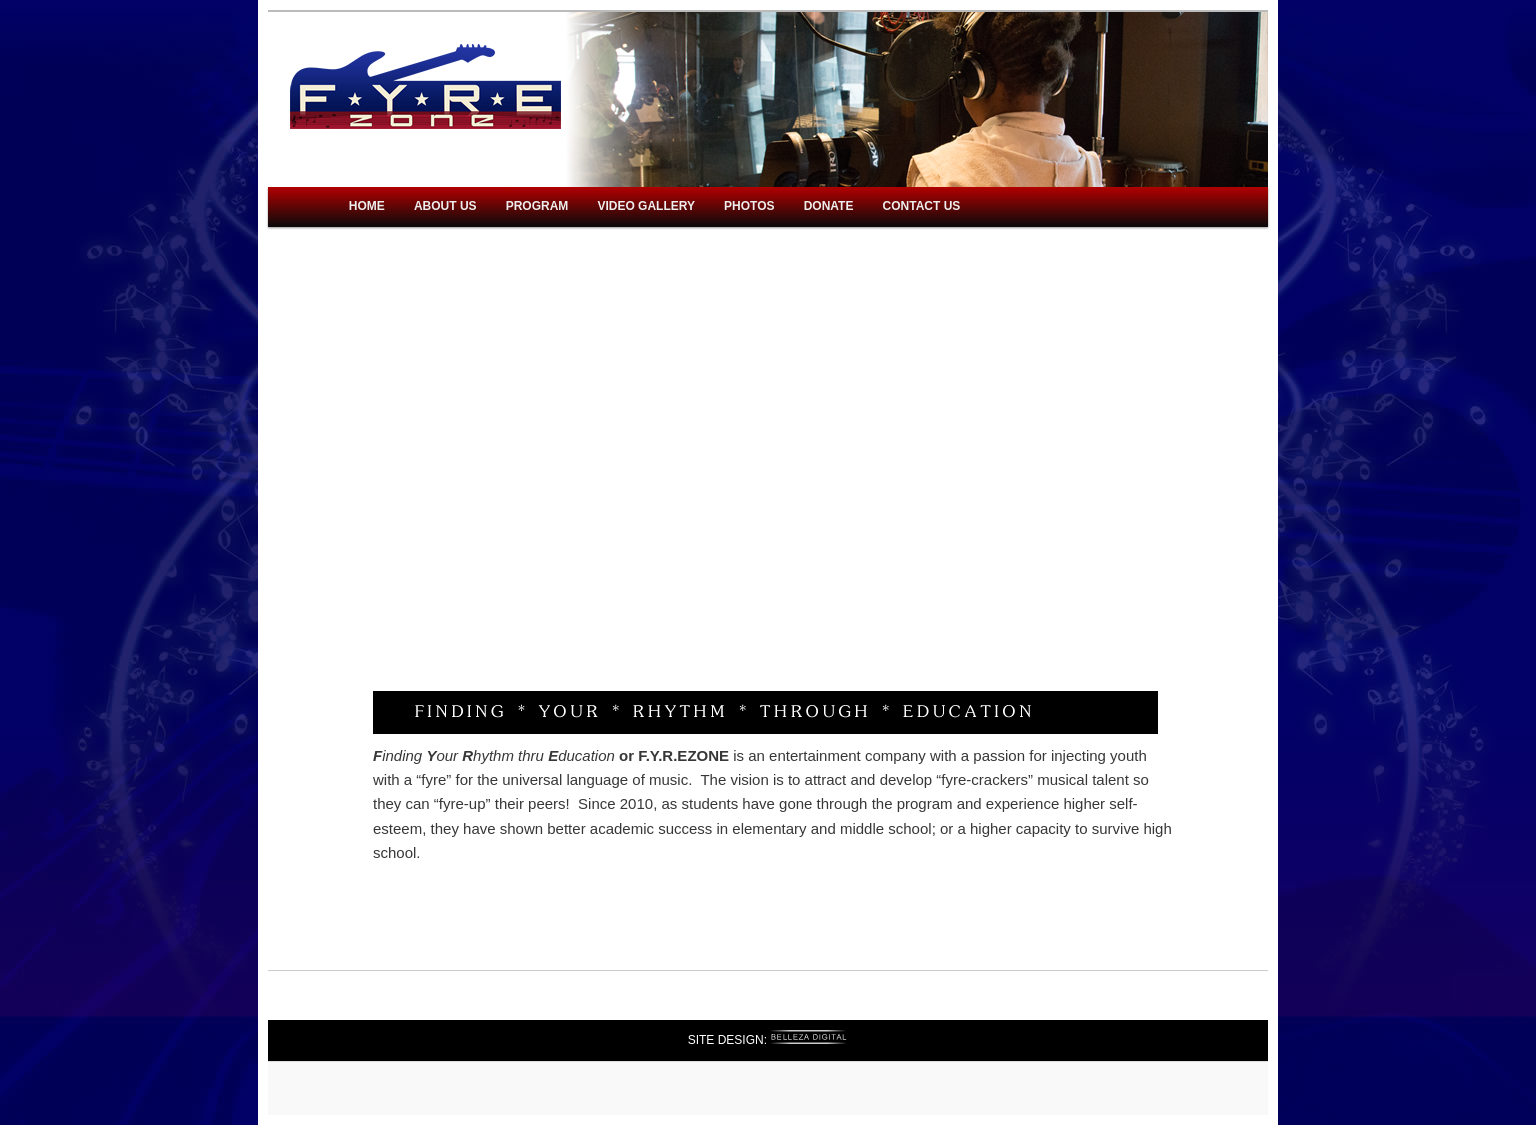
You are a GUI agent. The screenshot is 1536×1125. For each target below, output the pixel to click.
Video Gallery (646, 206)
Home (367, 206)
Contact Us (922, 206)
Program (537, 206)
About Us (445, 206)
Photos (749, 206)
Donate (829, 206)
